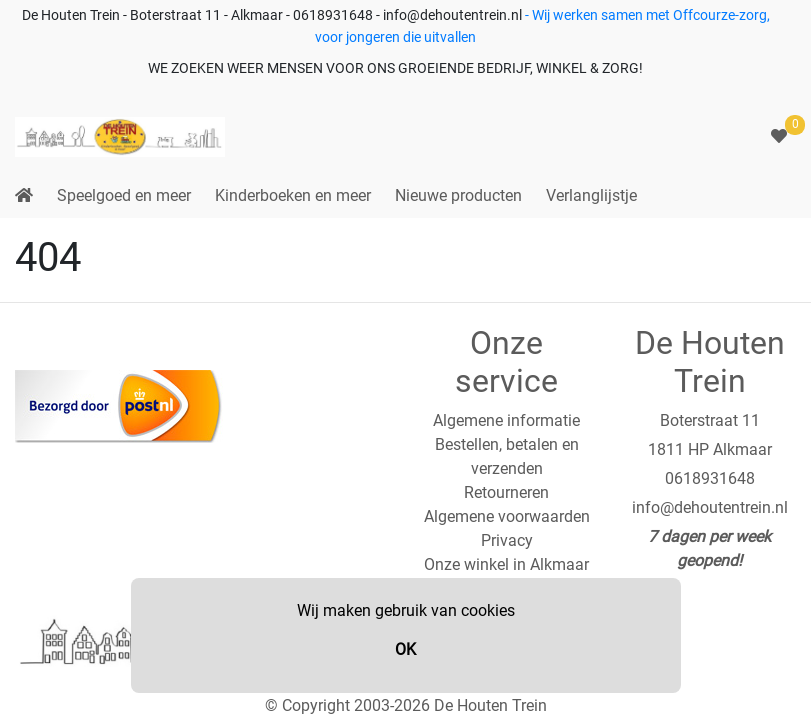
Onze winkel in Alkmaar (506, 564)
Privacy (507, 540)
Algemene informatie (506, 420)
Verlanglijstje (591, 195)
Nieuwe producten (458, 195)
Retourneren (506, 492)
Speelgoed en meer (124, 195)
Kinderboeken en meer (293, 195)
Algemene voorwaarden (507, 516)
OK (405, 649)
